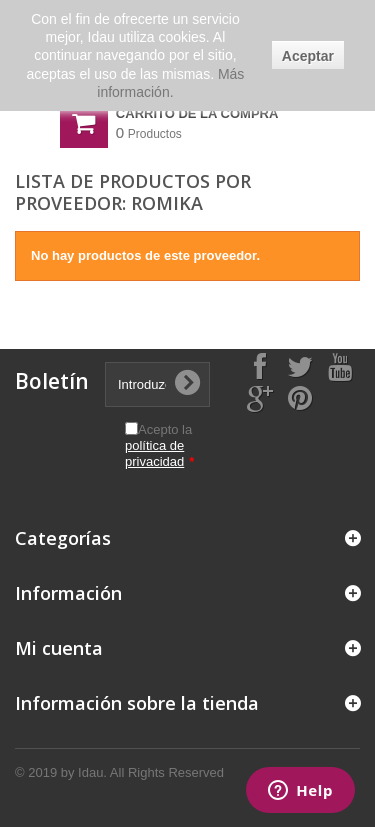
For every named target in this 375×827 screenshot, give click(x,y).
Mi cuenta (59, 648)
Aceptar (308, 56)
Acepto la (159, 445)
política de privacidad (154, 453)
